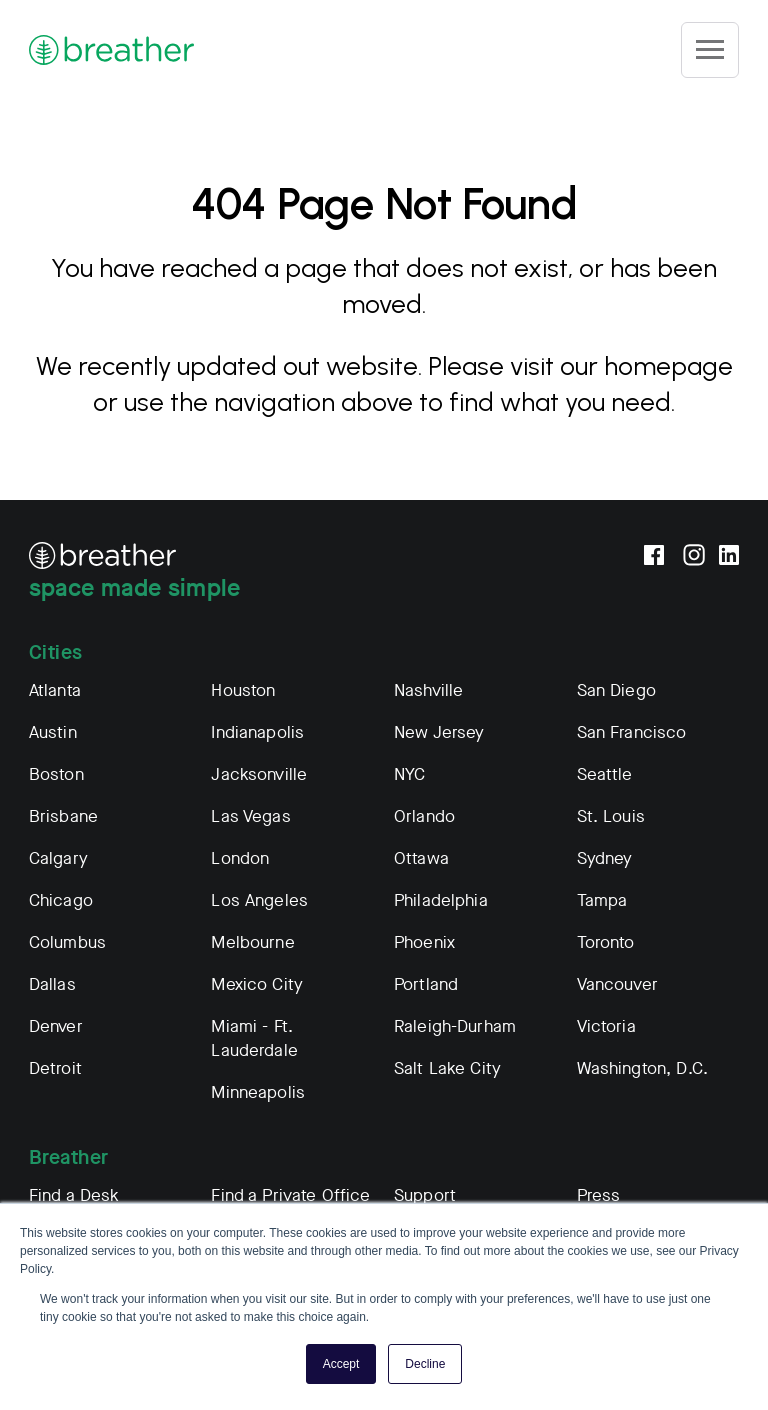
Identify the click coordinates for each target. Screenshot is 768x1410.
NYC (409, 774)
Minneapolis (258, 1092)
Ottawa (421, 858)
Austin (53, 732)
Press (599, 1195)
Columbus (67, 942)
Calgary (58, 858)
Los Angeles (259, 900)
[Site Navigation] (710, 50)
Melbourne (252, 942)
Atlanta (55, 690)
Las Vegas (250, 816)
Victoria (606, 1026)
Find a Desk (74, 1195)
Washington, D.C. (642, 1068)
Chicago (61, 900)
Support (425, 1195)
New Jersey (439, 732)
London (240, 858)
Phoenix (424, 942)
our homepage (646, 366)
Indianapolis (257, 732)
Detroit (55, 1068)
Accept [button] (341, 1364)
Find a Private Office (290, 1195)
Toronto (606, 942)
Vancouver (617, 984)
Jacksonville (259, 774)
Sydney (605, 858)
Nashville (428, 690)
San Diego (616, 690)
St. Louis (611, 816)
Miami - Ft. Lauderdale (254, 1038)
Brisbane (63, 816)
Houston (243, 690)
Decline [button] (425, 1364)
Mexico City (257, 984)
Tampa (602, 900)
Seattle (605, 774)
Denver (56, 1026)
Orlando (424, 816)
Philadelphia (441, 900)
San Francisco (632, 732)
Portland (426, 984)
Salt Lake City (447, 1068)
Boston (56, 774)
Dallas (52, 984)
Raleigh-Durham (455, 1026)
